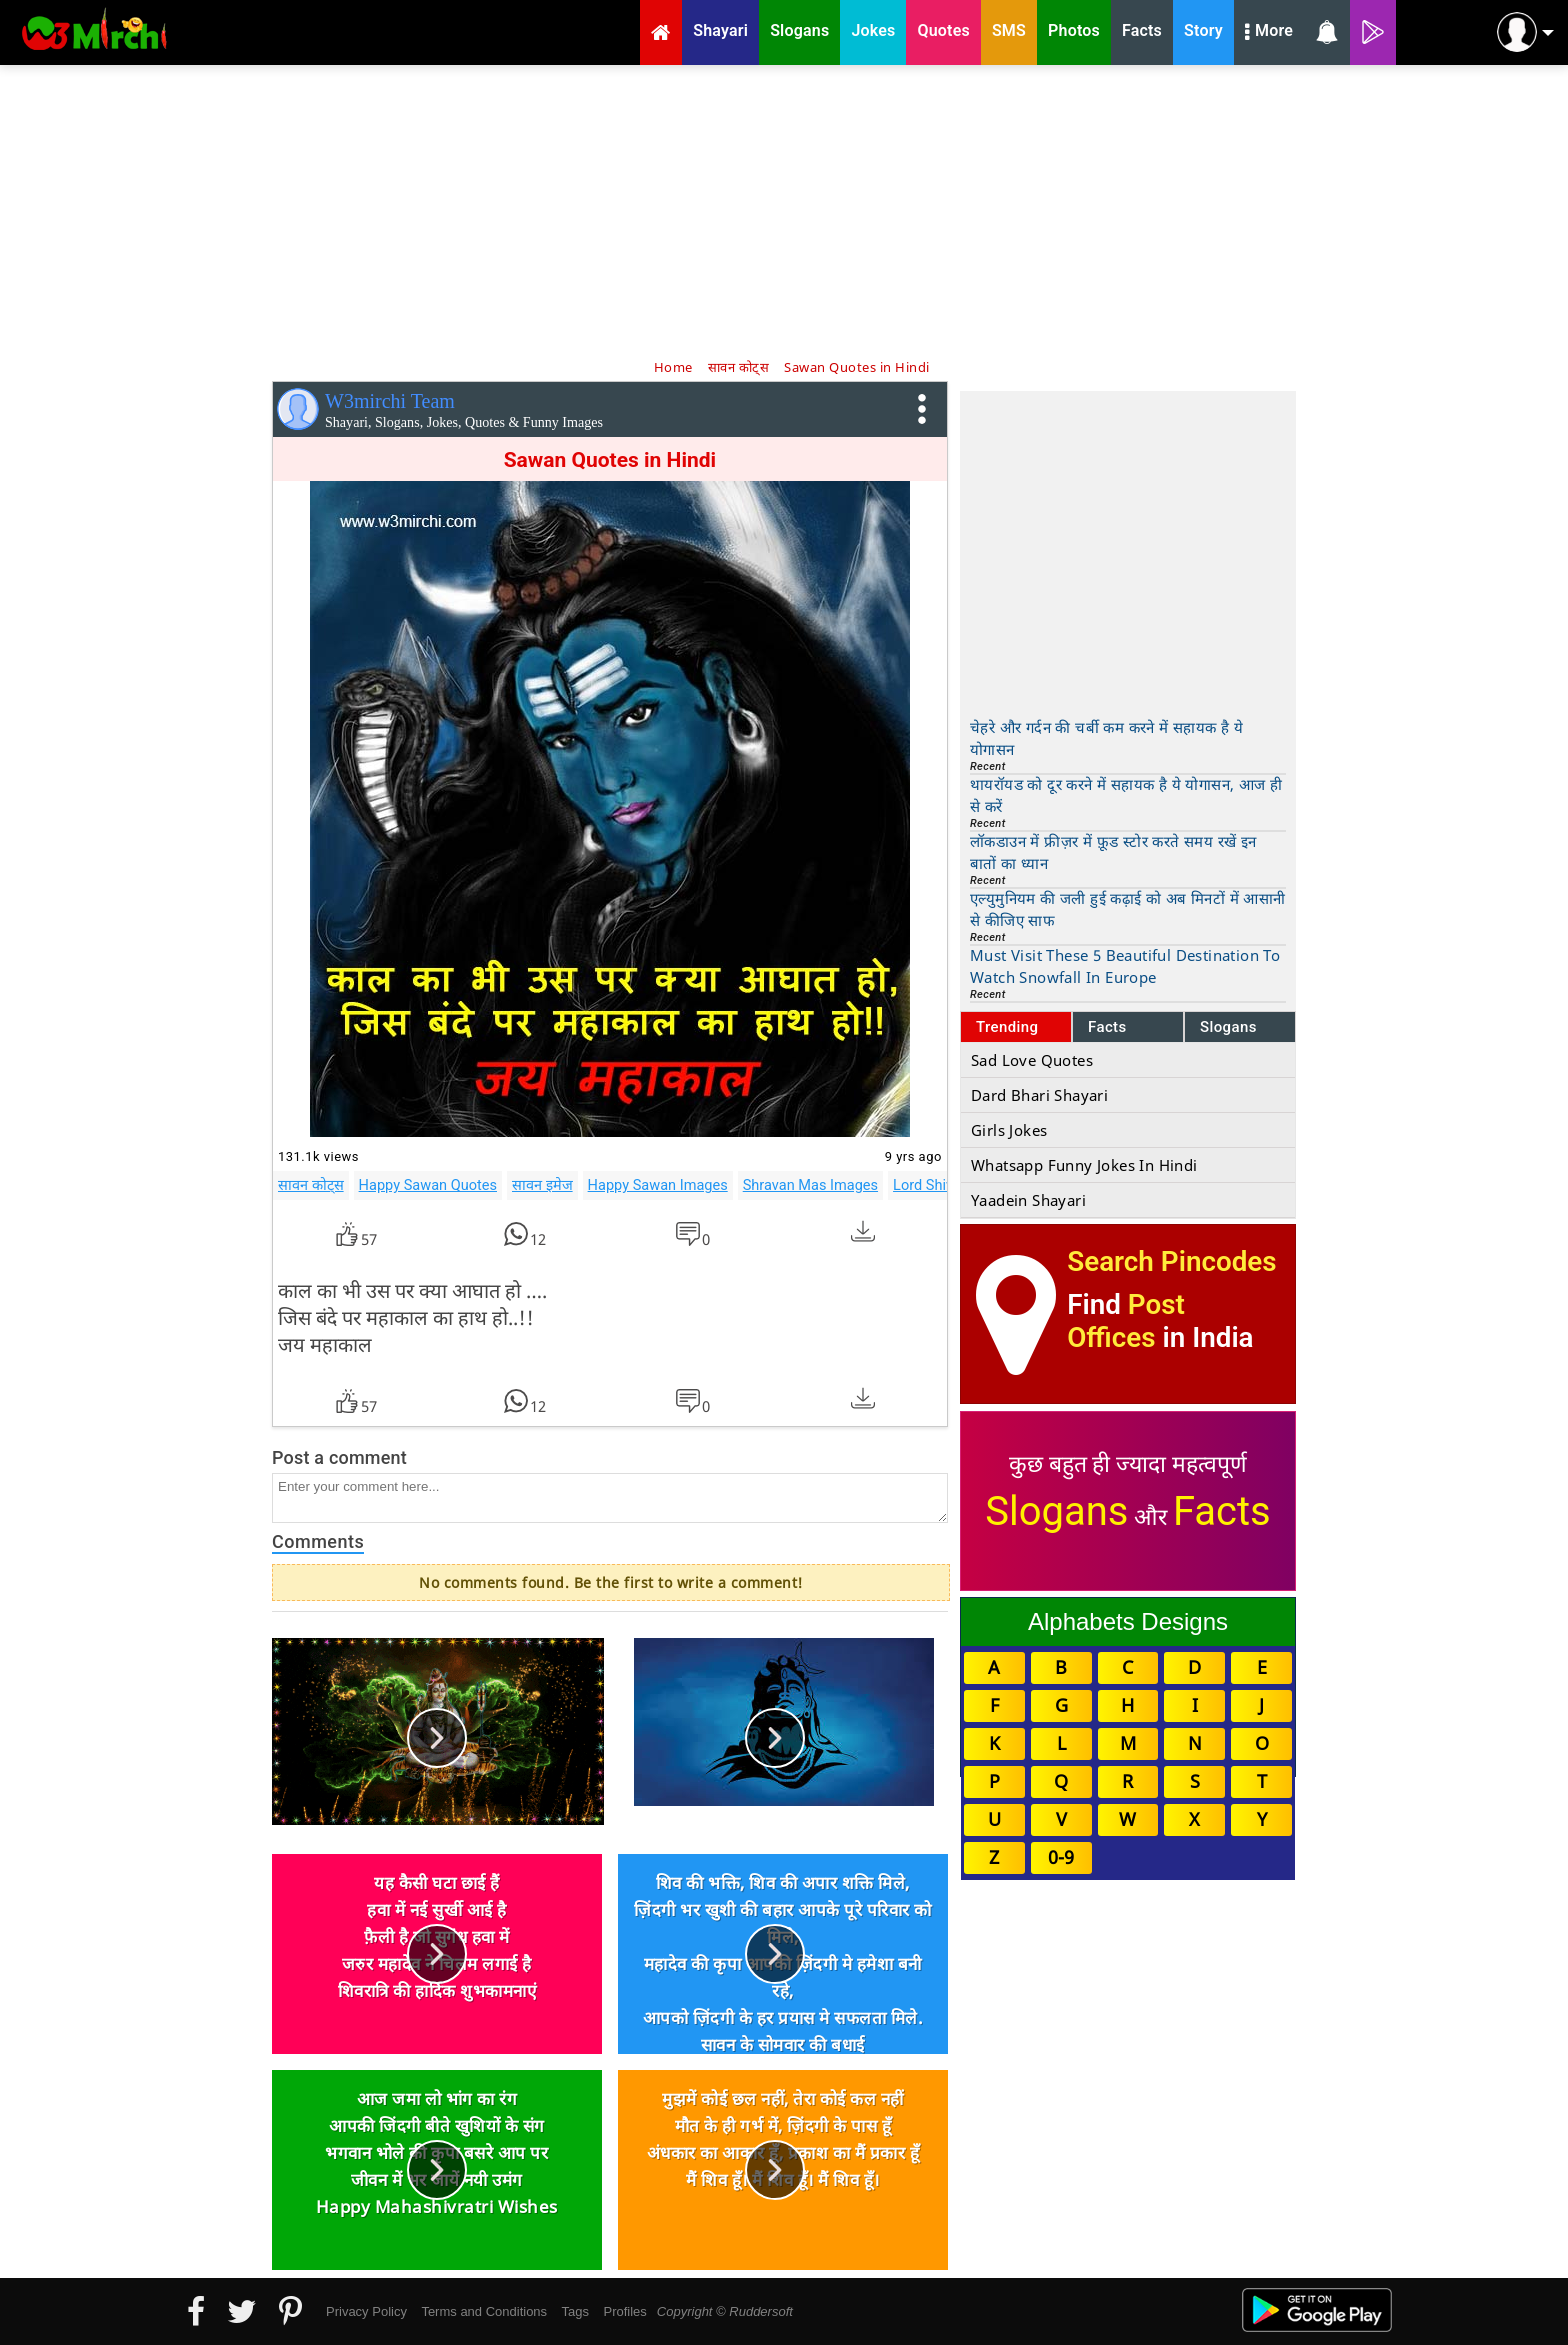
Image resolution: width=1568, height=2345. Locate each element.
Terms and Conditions (484, 2311)
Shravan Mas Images (810, 1185)
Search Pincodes (1171, 1261)
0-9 (1061, 1857)
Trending (1007, 1027)
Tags (575, 2311)
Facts (1107, 1027)
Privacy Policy (366, 2311)
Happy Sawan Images (658, 1185)
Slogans (1228, 1027)
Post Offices (1126, 1321)
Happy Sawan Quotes (428, 1185)
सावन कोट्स (311, 1185)
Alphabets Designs (1128, 1621)
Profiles (624, 2311)
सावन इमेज (542, 1185)
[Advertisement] (784, 210)
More (1269, 33)
